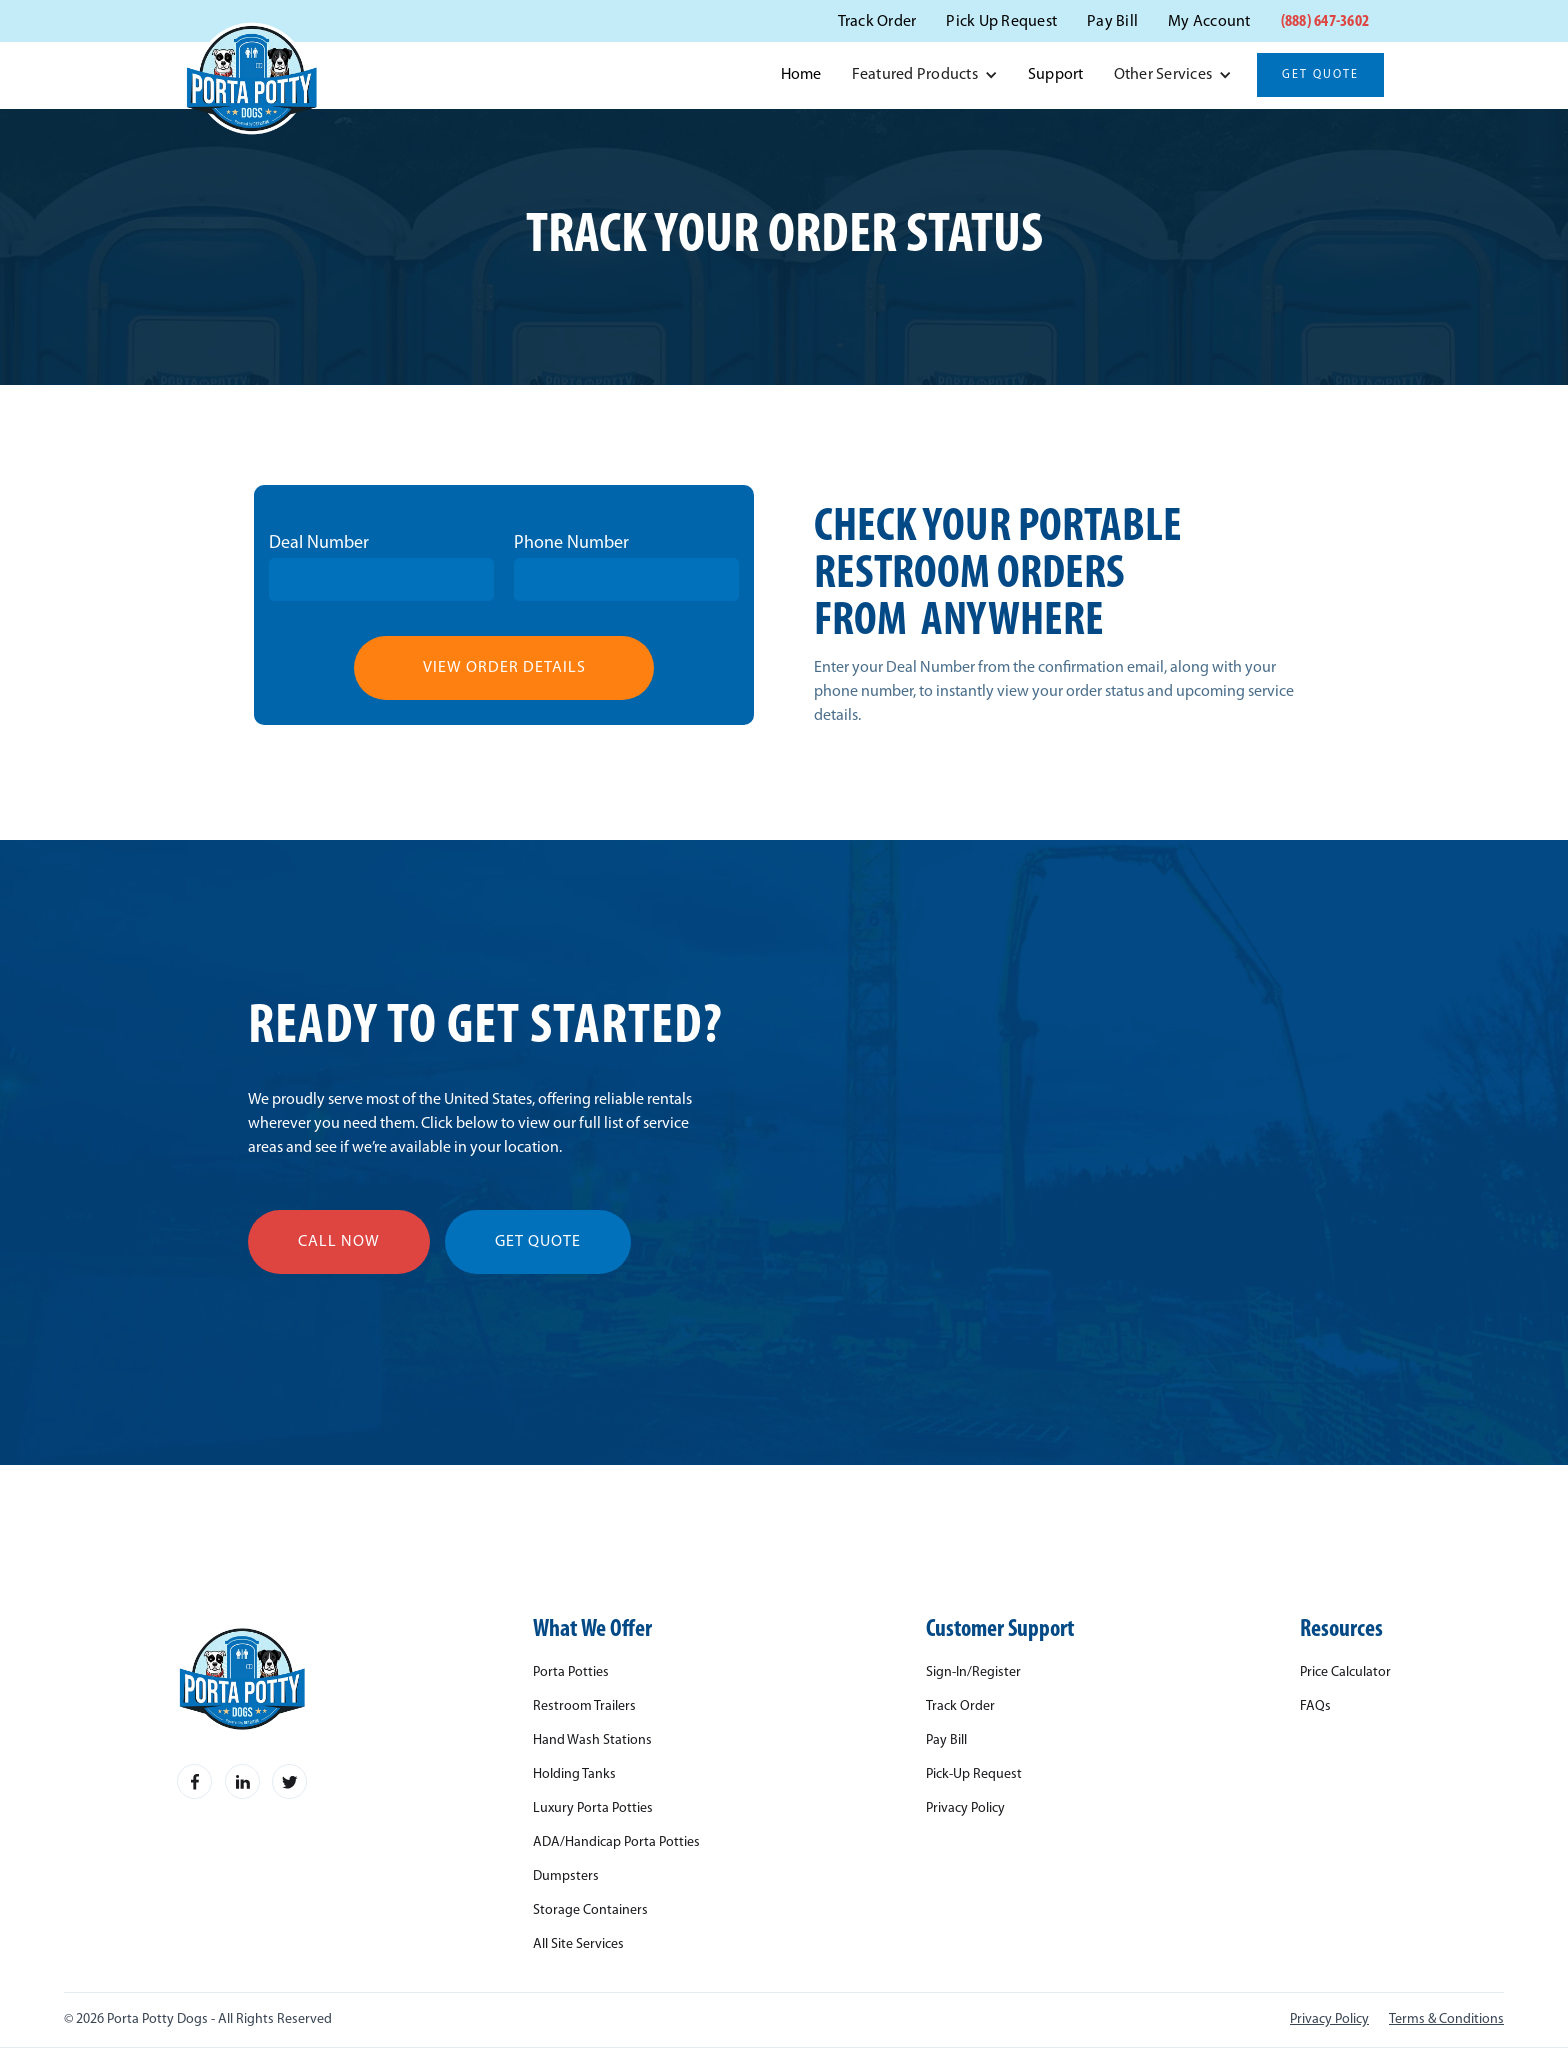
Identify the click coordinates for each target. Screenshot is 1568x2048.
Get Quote (1320, 75)
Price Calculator (1345, 1673)
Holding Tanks (574, 1775)
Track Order (877, 22)
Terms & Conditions (1446, 2020)
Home (801, 75)
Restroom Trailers (584, 1707)
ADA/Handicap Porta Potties (616, 1843)
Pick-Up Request (974, 1775)
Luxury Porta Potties (593, 1809)
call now (339, 1242)
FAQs (1315, 1707)
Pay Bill (1112, 22)
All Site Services (578, 1945)
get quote (538, 1242)
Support (1056, 75)
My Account (1209, 22)
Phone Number (571, 544)
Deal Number (319, 544)
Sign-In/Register (973, 1673)
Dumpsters (566, 1877)
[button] (925, 75)
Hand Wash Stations (592, 1741)
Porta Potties (571, 1673)
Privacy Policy (965, 1809)
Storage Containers (590, 1911)
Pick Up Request (1001, 22)
